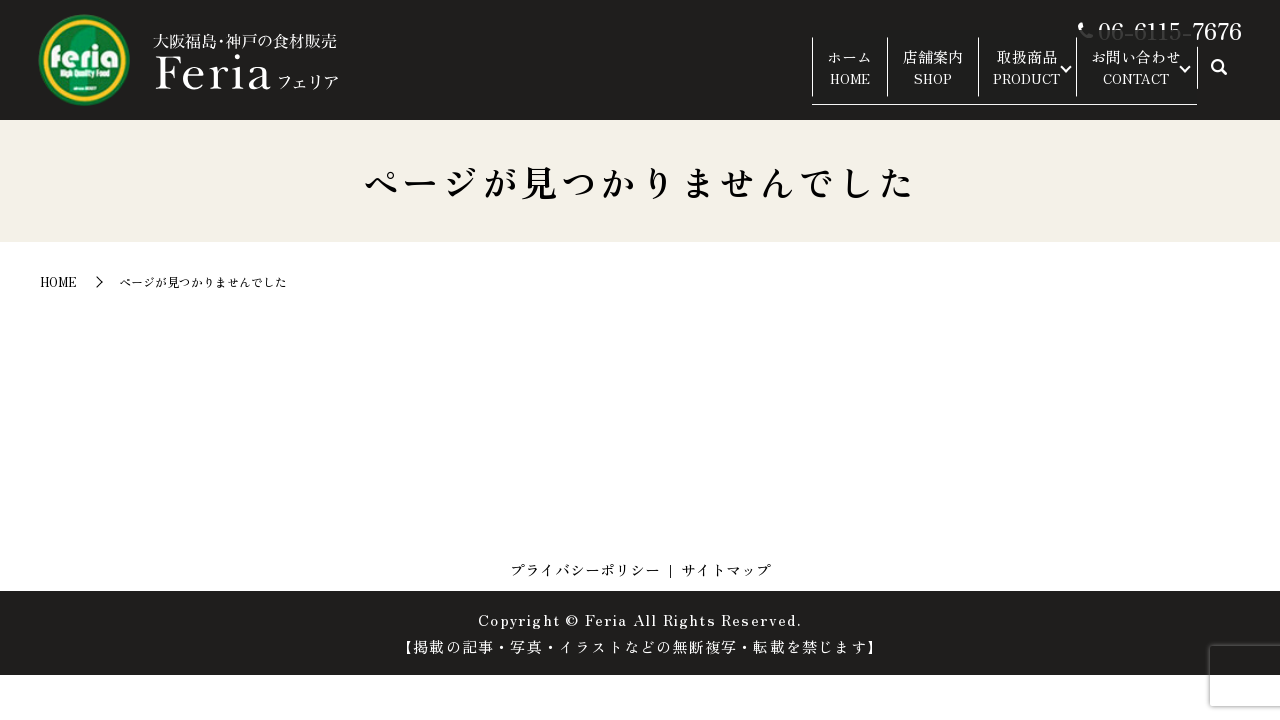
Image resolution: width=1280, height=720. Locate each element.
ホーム (784, 78)
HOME (58, 281)
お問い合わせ (1122, 78)
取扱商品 (990, 78)
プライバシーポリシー (585, 569)
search (1219, 78)
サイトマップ (726, 569)
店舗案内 (882, 78)
